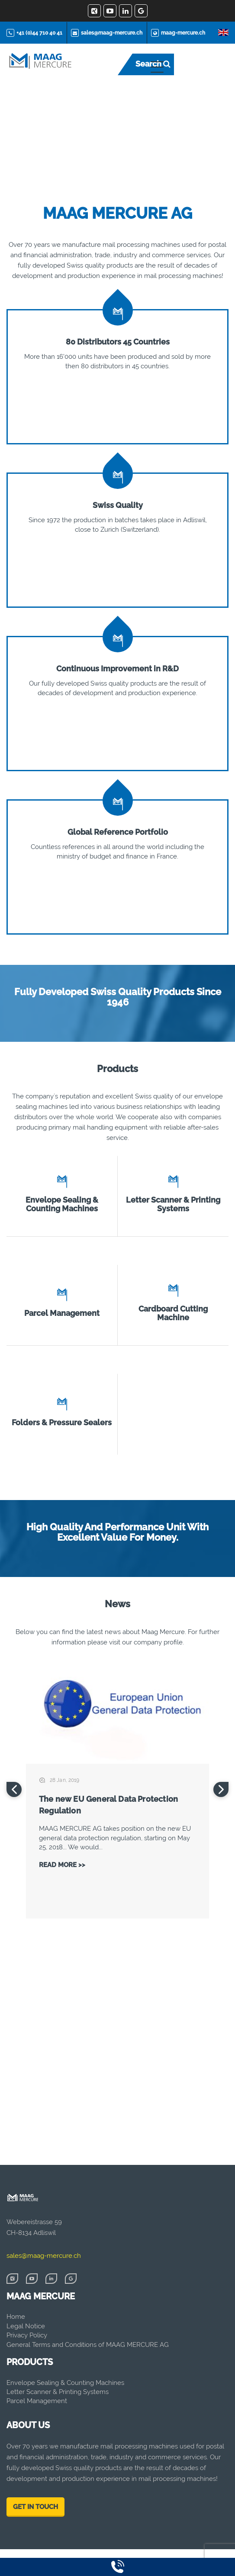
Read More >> (62, 1865)
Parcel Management (62, 1313)
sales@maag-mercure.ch (106, 33)
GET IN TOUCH (35, 2507)
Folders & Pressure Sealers (62, 1422)
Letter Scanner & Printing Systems (173, 1204)
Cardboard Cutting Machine (173, 1313)
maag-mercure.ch (178, 33)
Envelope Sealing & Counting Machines (62, 1204)
